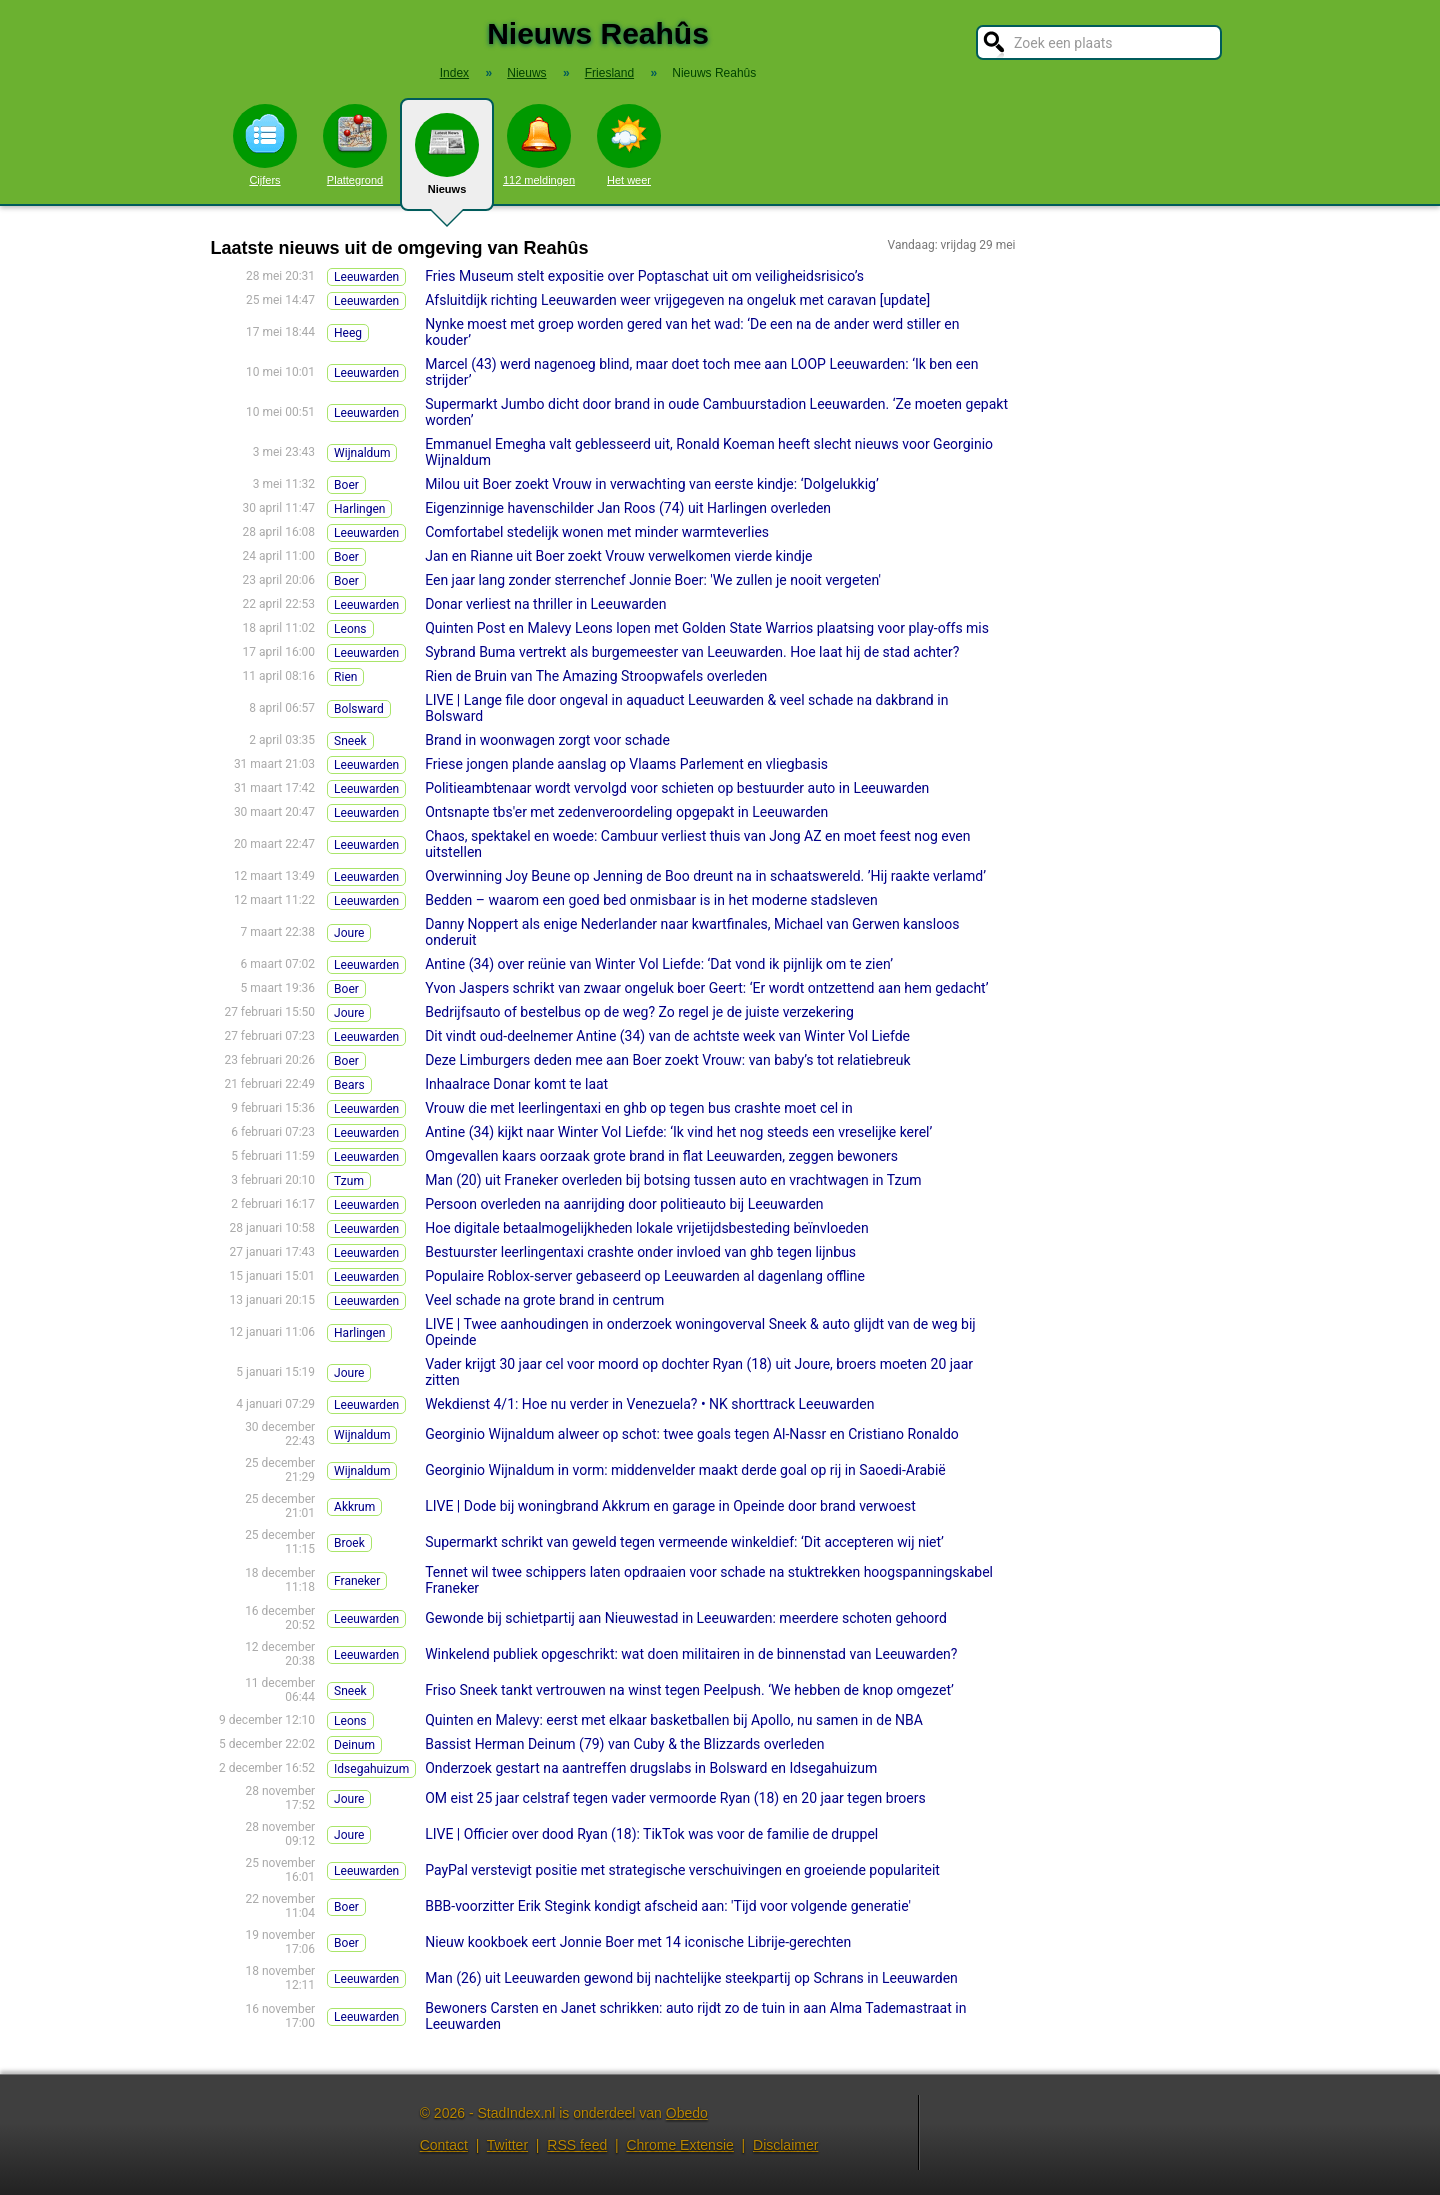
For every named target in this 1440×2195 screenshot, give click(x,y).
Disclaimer (785, 2145)
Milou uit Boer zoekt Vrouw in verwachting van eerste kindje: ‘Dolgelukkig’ (652, 484)
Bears (349, 1085)
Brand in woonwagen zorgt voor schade (547, 740)
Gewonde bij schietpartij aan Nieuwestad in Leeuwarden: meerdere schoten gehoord (686, 1618)
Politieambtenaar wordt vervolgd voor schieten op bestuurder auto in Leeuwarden (677, 788)
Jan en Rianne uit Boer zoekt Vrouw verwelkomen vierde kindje (618, 556)
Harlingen (359, 509)
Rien (345, 677)
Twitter (507, 2145)
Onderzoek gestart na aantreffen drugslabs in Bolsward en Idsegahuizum (651, 1768)
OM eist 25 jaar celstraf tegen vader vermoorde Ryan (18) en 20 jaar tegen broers (675, 1798)
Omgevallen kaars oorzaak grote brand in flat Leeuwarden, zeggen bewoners (661, 1156)
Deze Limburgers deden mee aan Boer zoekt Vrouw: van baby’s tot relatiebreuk (667, 1060)
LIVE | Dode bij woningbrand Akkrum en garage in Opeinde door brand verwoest (670, 1506)
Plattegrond (355, 145)
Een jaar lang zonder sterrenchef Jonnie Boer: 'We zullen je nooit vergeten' (653, 580)
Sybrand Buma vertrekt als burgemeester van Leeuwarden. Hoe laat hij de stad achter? (692, 652)
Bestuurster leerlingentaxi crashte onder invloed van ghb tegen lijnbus (640, 1252)
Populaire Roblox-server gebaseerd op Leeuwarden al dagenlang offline (645, 1276)
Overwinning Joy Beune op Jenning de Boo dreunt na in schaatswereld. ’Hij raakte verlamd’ (705, 876)
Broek (349, 1543)
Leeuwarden (366, 277)
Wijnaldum (362, 453)
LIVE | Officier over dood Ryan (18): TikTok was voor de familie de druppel (651, 1834)
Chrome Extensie (679, 2145)
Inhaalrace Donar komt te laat (516, 1084)
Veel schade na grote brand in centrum (544, 1300)
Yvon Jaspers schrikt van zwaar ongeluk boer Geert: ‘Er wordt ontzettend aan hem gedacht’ (706, 988)
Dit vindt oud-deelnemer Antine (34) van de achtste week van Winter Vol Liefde (667, 1036)
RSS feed (577, 2145)
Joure (349, 933)
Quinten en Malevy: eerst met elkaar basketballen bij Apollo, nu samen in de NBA (674, 1720)
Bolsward (359, 709)
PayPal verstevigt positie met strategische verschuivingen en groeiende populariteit (682, 1870)
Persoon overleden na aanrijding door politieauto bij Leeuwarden (624, 1204)
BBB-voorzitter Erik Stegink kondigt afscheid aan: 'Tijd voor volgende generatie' (668, 1906)
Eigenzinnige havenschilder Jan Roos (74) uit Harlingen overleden (628, 508)
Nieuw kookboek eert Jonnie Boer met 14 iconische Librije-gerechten (638, 1942)
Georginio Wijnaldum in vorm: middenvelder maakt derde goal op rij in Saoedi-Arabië (685, 1470)
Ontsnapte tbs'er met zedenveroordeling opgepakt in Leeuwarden (626, 812)
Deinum (354, 1745)
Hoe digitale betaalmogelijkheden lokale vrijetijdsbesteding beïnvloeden (646, 1228)
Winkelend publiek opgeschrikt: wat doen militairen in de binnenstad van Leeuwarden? (691, 1654)
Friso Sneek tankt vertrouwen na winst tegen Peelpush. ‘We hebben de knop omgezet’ (689, 1690)
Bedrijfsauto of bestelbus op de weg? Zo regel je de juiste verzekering (639, 1012)
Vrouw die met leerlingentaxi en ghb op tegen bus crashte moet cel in (639, 1108)
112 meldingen (539, 145)
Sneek (350, 741)
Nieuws (447, 162)
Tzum (349, 1181)
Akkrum (354, 1507)
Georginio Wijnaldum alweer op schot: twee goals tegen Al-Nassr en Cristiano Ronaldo (692, 1434)
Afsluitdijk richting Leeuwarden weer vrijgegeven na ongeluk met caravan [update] (677, 300)
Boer (346, 485)
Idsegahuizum (371, 1769)
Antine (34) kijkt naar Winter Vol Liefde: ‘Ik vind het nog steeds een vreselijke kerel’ (678, 1132)
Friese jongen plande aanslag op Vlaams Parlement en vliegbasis (626, 764)
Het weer (629, 145)
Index (454, 73)
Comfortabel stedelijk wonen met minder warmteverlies (597, 532)
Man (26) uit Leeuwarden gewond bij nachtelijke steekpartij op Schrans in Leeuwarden (691, 1978)
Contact (444, 2145)
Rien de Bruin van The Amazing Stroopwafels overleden (596, 676)
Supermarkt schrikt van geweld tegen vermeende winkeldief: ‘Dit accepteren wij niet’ (684, 1542)
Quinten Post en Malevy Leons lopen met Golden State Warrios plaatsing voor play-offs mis (707, 628)
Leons (350, 629)
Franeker (357, 1581)
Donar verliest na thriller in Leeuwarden (545, 604)
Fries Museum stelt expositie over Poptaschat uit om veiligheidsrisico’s (644, 276)
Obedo (687, 2113)
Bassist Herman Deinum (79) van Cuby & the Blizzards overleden (624, 1744)
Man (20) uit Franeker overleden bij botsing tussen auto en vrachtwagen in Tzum (673, 1180)
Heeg (348, 333)
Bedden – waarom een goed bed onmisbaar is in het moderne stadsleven (651, 900)
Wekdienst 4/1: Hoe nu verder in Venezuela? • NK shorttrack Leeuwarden (649, 1404)
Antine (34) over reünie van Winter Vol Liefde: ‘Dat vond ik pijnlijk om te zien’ (659, 964)
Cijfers (265, 145)
